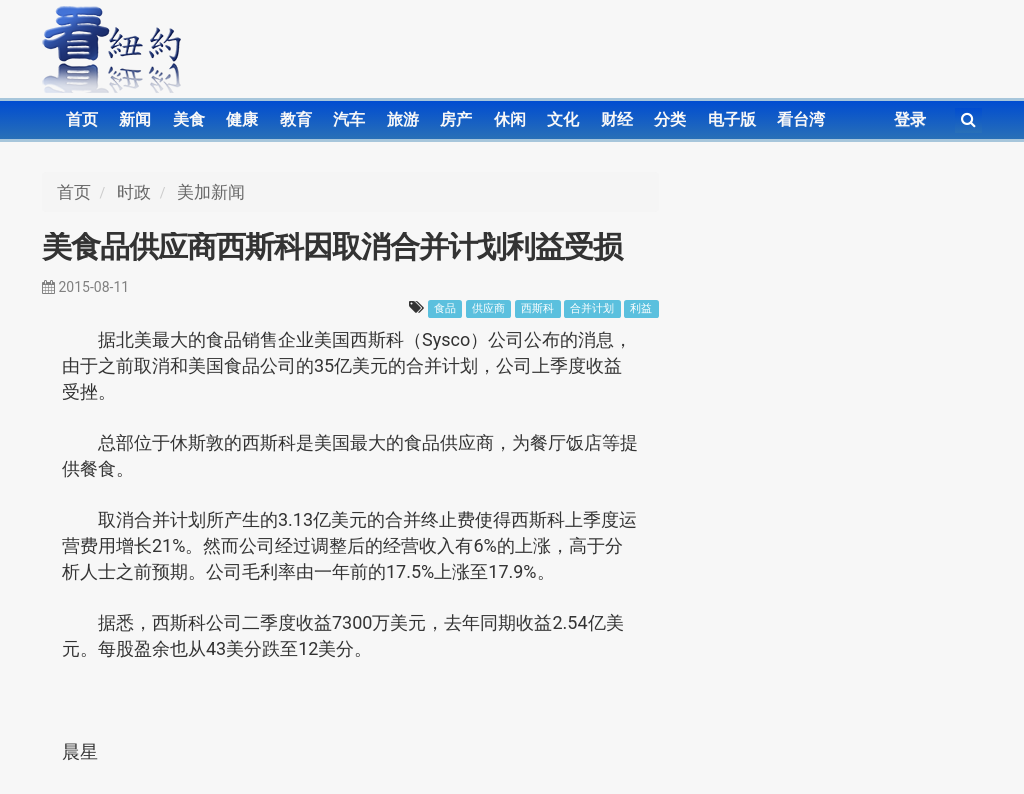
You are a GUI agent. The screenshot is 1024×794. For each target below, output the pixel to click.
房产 (456, 119)
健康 (242, 119)
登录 (910, 119)
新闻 (135, 119)
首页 (82, 119)
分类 (670, 119)
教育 (296, 119)
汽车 (349, 119)
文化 (563, 119)
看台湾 (801, 119)
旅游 (403, 119)
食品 (445, 308)
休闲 (510, 119)
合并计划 (592, 308)
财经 (617, 119)
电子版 (732, 119)
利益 (641, 308)
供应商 (488, 308)
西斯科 (537, 308)
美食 (189, 119)
